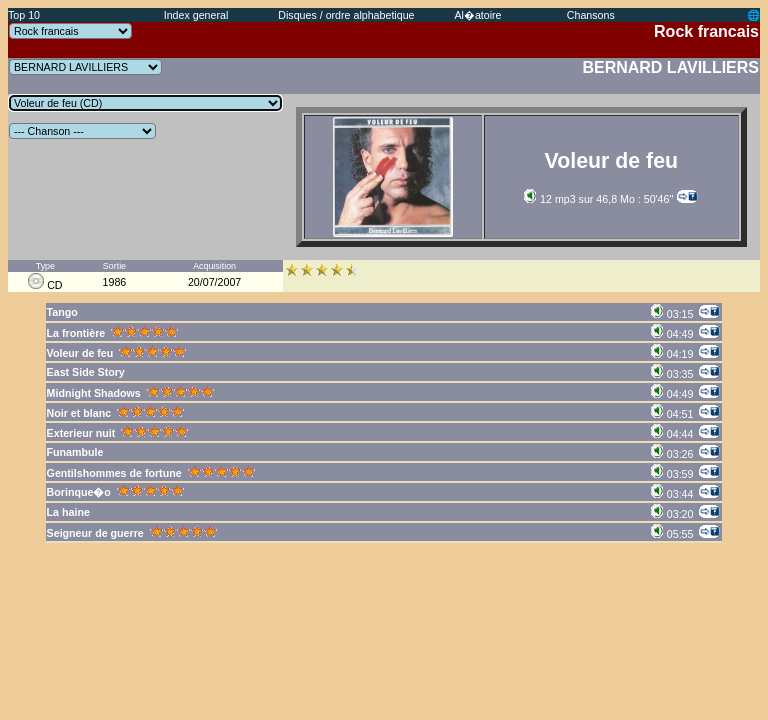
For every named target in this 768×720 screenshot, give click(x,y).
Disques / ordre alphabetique (346, 15)
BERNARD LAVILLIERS (670, 67)
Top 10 (24, 15)
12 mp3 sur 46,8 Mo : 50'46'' (598, 199)
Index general (196, 15)
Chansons (591, 15)
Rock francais (706, 31)
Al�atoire (477, 15)
